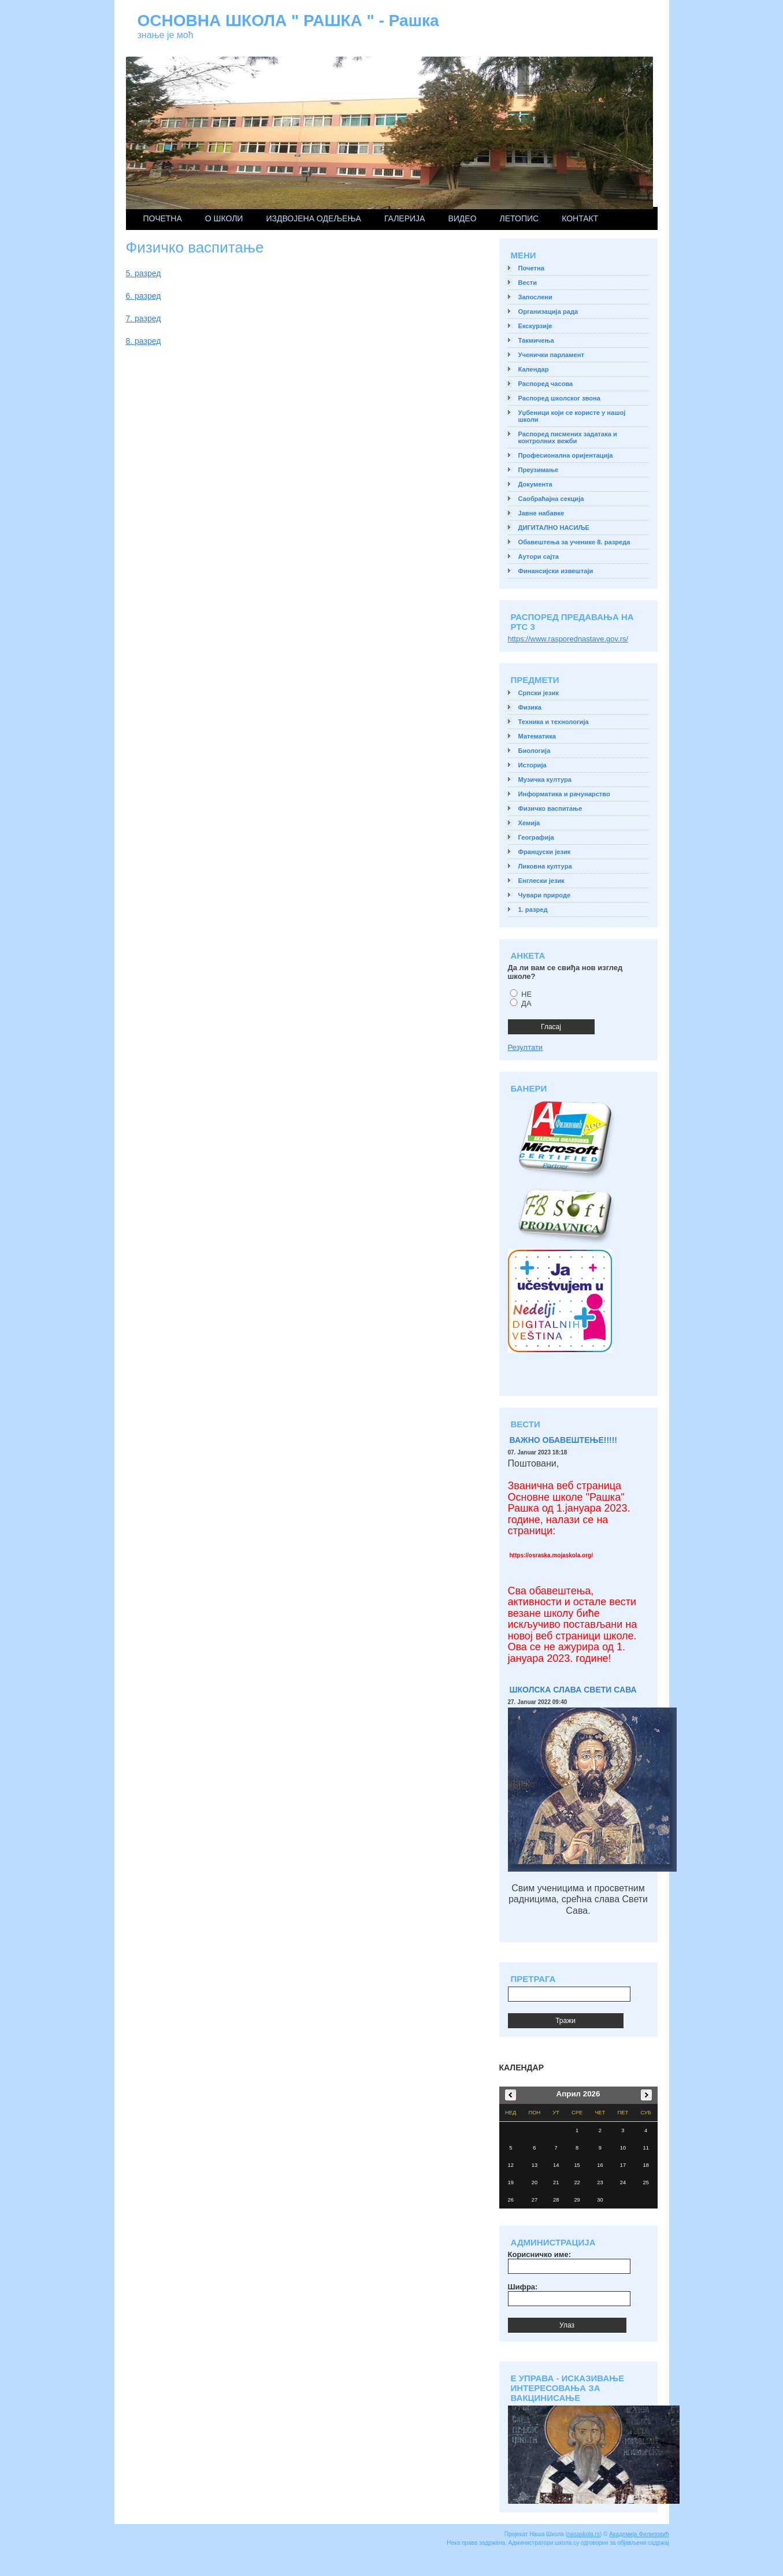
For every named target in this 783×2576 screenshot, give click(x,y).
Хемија (529, 822)
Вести (527, 282)
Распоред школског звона (559, 398)
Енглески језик (541, 880)
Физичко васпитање (550, 808)
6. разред (143, 295)
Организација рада (548, 311)
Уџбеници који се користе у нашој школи (572, 416)
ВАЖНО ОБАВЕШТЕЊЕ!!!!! (564, 1440)
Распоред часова (545, 383)
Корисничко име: (539, 2254)
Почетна (162, 218)
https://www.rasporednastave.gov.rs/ (568, 638)
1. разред (533, 909)
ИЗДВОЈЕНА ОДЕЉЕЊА (313, 218)
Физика (529, 707)
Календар (533, 369)
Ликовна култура (545, 866)
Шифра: (523, 2286)
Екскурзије (535, 325)
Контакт (580, 218)
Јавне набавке (541, 513)
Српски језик (538, 692)
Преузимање (538, 469)
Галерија (404, 218)
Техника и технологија (553, 721)
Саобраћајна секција (551, 498)
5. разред (143, 273)
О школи (224, 218)
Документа (535, 484)
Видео (462, 218)
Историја (532, 765)
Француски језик (544, 851)
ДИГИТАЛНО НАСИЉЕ (553, 527)
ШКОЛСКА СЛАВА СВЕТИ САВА (573, 1689)
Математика (537, 736)
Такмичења (536, 340)
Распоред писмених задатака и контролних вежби (567, 437)
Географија (536, 837)
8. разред (143, 341)
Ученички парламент (551, 354)
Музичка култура (545, 779)
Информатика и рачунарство (564, 793)
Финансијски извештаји (555, 570)
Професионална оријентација (565, 455)
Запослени (535, 297)
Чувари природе (544, 895)
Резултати (525, 1047)
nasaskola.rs (583, 2534)
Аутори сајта (538, 556)
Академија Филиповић (639, 2534)
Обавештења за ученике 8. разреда (574, 542)
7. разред (143, 318)
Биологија (534, 750)
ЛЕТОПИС (519, 218)
